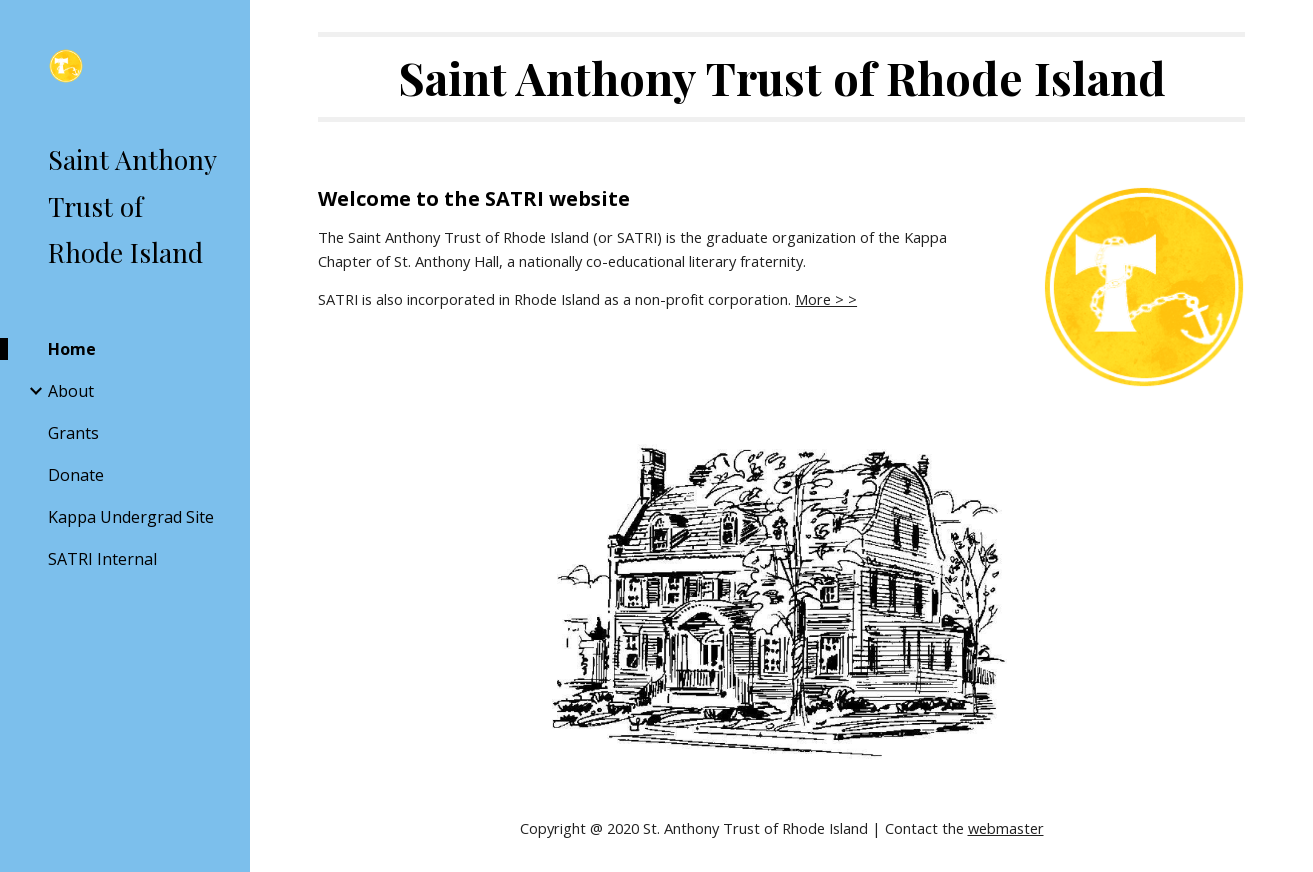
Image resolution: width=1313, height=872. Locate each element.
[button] (1289, 28)
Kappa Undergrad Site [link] (131, 517)
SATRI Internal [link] (102, 559)
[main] (781, 77)
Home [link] (72, 349)
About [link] (71, 391)
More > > (826, 299)
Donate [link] (76, 475)
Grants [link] (73, 433)
